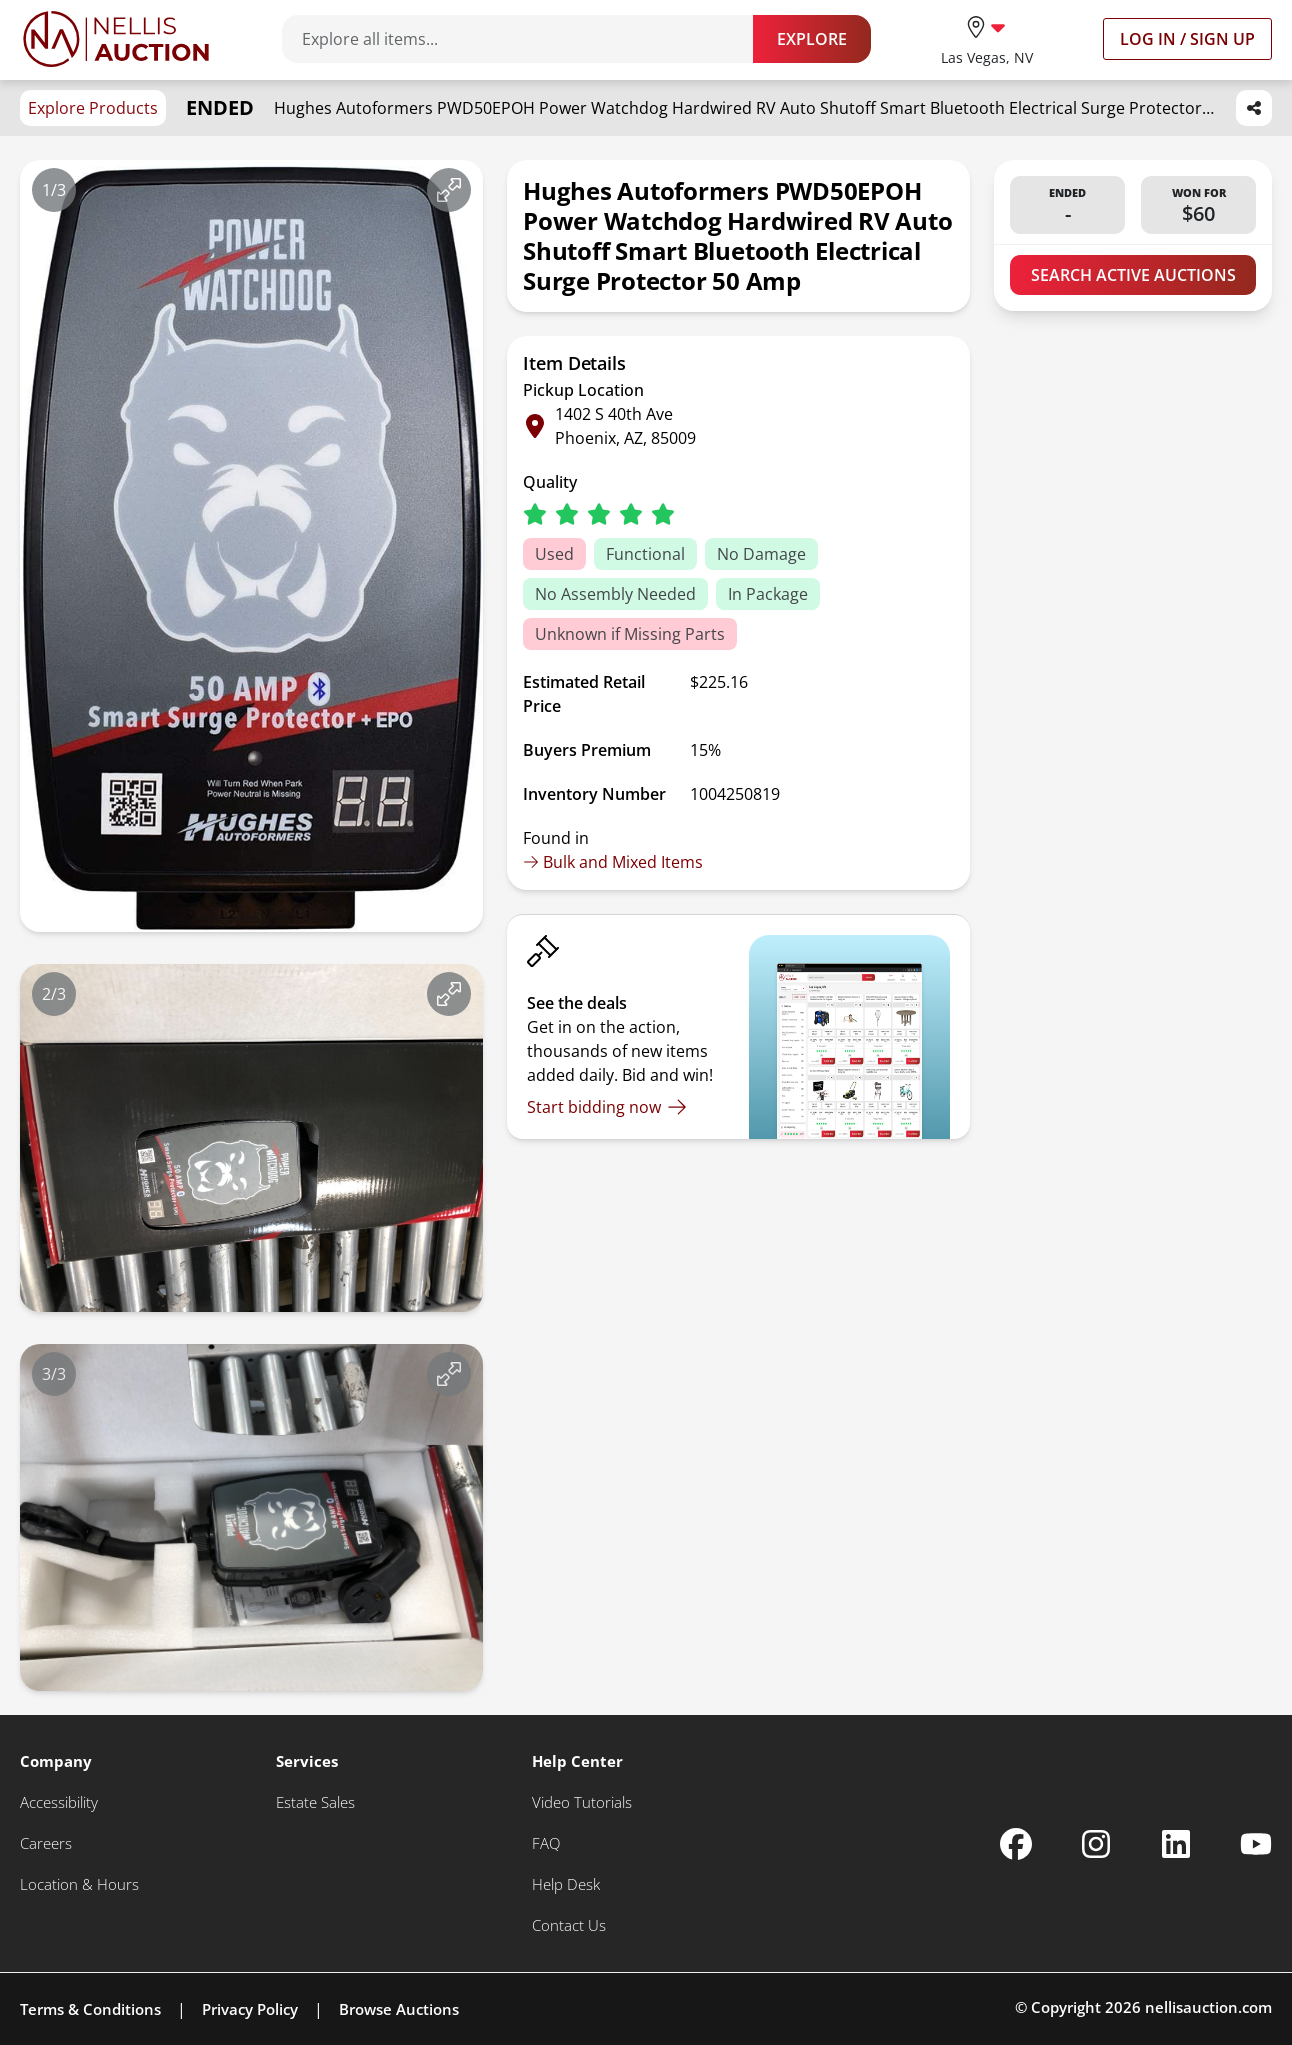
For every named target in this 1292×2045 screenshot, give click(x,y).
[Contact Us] (569, 1925)
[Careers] (46, 1843)
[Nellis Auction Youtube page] (1256, 1844)
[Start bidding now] (607, 1107)
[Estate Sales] (315, 1802)
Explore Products (93, 108)
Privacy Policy (250, 2009)
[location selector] (987, 38)
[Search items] (527, 39)
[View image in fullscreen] (449, 190)
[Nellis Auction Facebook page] (1016, 1844)
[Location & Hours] (79, 1884)
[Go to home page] (116, 39)
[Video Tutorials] (582, 1802)
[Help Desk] (566, 1884)
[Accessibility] (59, 1802)
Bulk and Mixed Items (613, 862)
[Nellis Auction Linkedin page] (1176, 1844)
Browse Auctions (399, 2009)
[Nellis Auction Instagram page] (1096, 1844)
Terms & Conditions (90, 2009)
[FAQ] (546, 1843)
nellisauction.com (1208, 2007)
